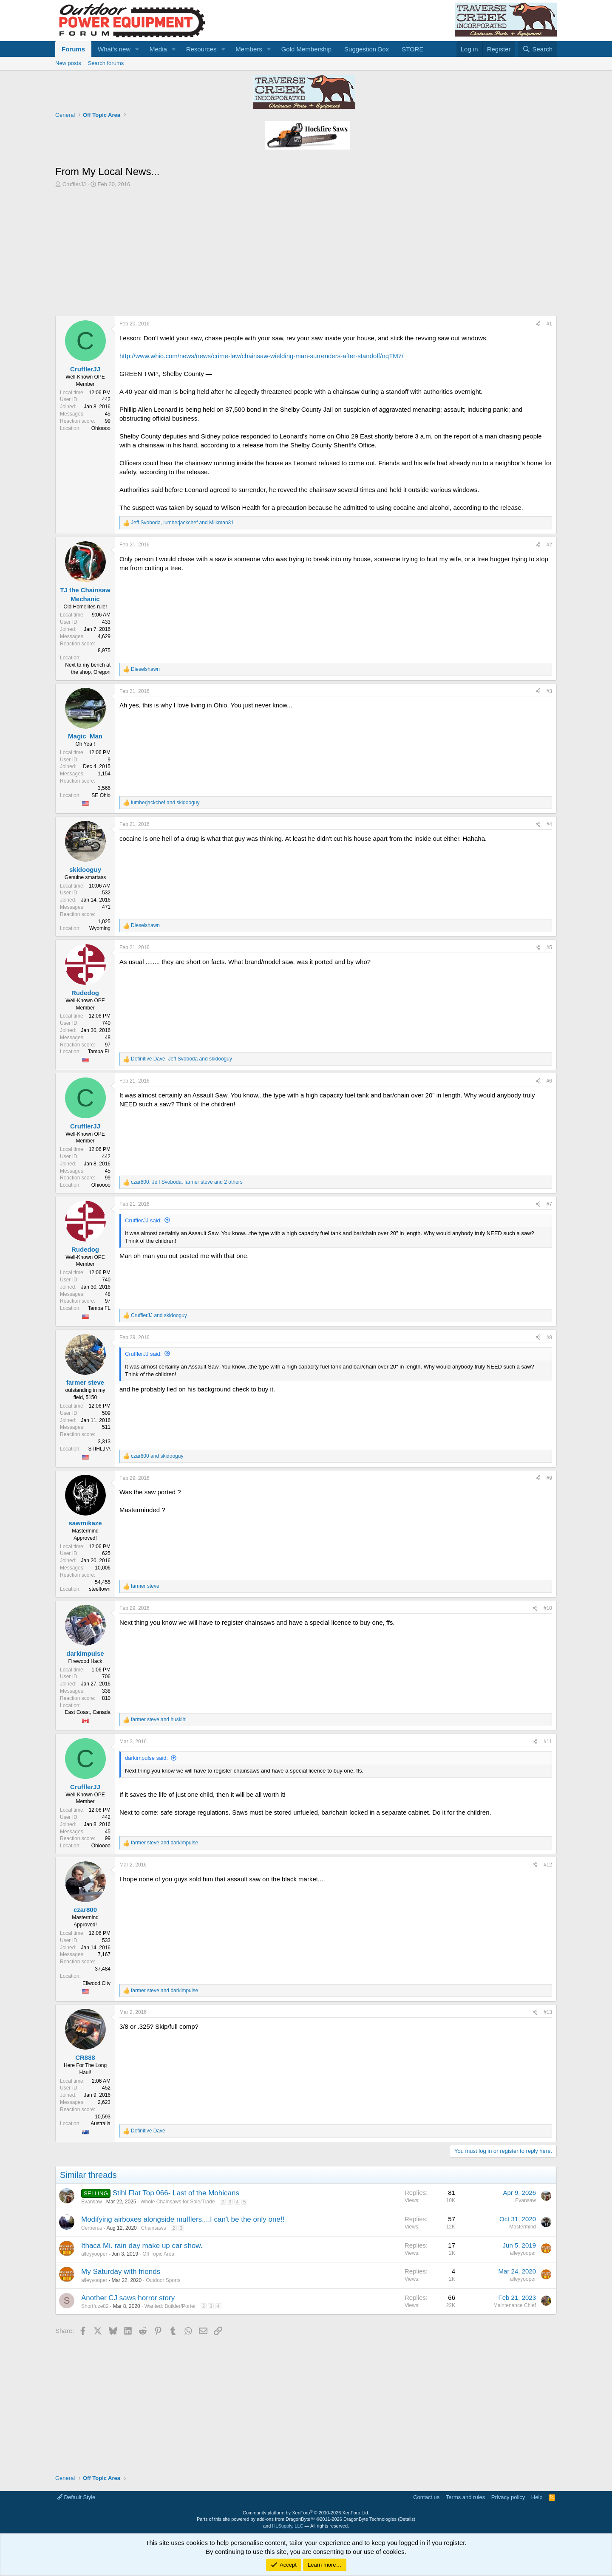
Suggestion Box (366, 49)
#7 (549, 1204)
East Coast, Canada (87, 1712)
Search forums (106, 63)
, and (182, 523)
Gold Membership (306, 49)
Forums (73, 49)
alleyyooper (94, 2254)
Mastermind (522, 2227)
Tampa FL (99, 1052)
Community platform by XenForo (306, 2512)
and (165, 803)
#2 (549, 545)
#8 (549, 1337)
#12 (548, 1865)
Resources (201, 49)
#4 (549, 824)
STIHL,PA (99, 1449)
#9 (549, 1478)
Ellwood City (96, 1983)
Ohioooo (100, 428)
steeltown (99, 1589)
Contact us (426, 2497)
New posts (68, 63)
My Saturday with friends (120, 2272)
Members (248, 49)
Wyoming (99, 928)
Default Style (76, 2497)
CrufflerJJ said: (143, 1220)
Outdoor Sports (163, 2280)
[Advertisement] (306, 251)
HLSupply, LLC (287, 2525)
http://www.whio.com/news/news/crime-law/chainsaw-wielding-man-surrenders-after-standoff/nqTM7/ (261, 355)
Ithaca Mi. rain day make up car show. (141, 2246)
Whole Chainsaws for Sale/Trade (177, 2202)
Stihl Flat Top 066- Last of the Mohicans (176, 2193)
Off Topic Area (158, 2254)
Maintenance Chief (514, 2305)
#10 (548, 1608)
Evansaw (91, 2202)
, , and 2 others (187, 1182)
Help (537, 2497)
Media (158, 49)
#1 (549, 324)
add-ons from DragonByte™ (286, 2519)
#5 (549, 947)
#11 (548, 1742)
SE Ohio (100, 795)
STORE (412, 49)
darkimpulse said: (146, 1758)
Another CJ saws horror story (128, 2298)
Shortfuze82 (95, 2306)
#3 (549, 691)
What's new (114, 49)
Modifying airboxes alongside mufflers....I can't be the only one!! (182, 2219)
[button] (137, 49)
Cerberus (91, 2228)
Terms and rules (465, 2497)
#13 (548, 2012)
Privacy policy (508, 2497)
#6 (549, 1081)
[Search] (537, 49)
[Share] (538, 324)
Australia (100, 2123)
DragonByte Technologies (370, 2519)
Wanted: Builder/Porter (170, 2306)
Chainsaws (153, 2228)
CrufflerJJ (74, 184)
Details (407, 2519)
